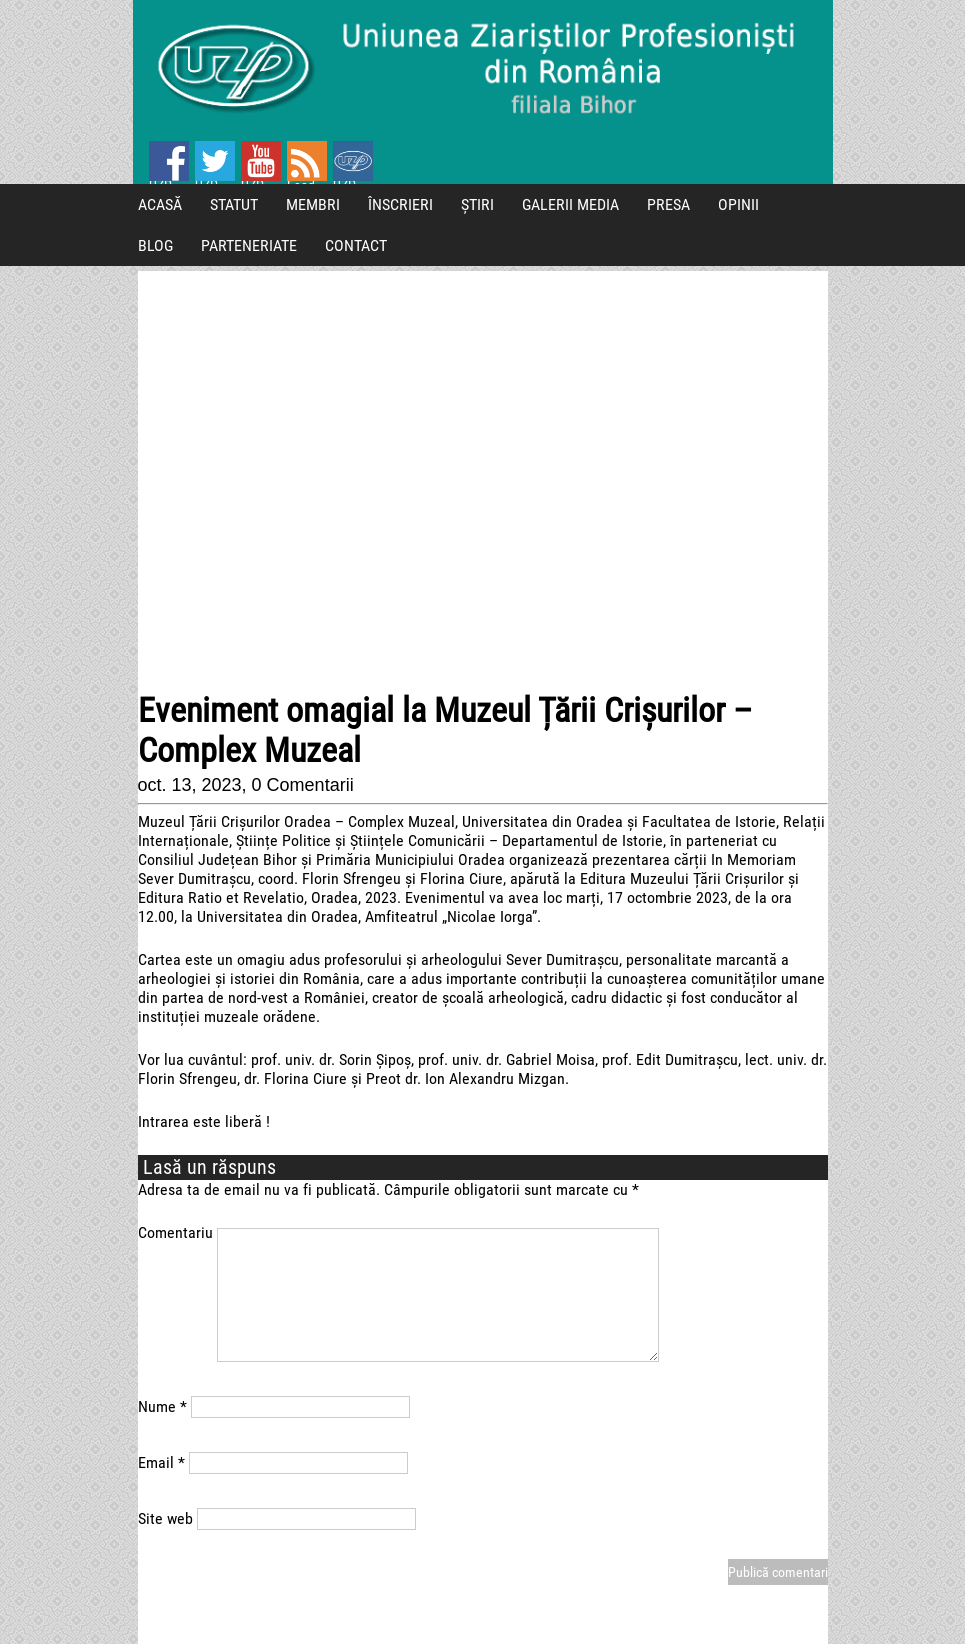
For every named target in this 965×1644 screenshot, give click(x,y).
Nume (162, 1406)
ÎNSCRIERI (400, 204)
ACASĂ (160, 204)
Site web (165, 1518)
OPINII (738, 204)
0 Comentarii (303, 785)
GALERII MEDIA (570, 204)
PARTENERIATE (249, 245)
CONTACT (356, 245)
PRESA (668, 204)
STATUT (234, 204)
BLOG (155, 245)
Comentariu (175, 1232)
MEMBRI (313, 204)
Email (161, 1462)
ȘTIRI (477, 204)
